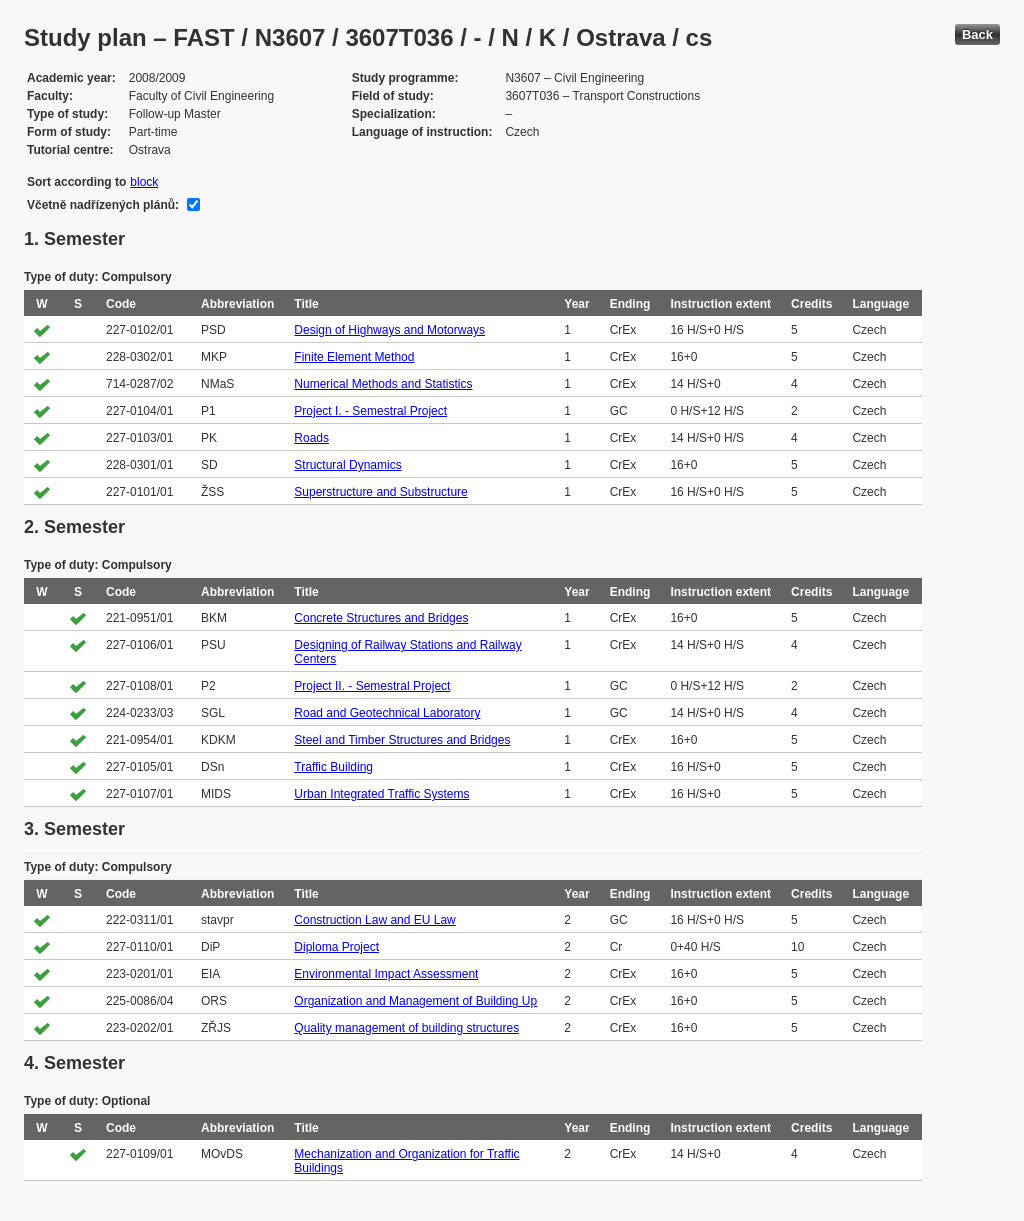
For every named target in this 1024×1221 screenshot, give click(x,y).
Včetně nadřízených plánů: (103, 205)
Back (977, 34)
